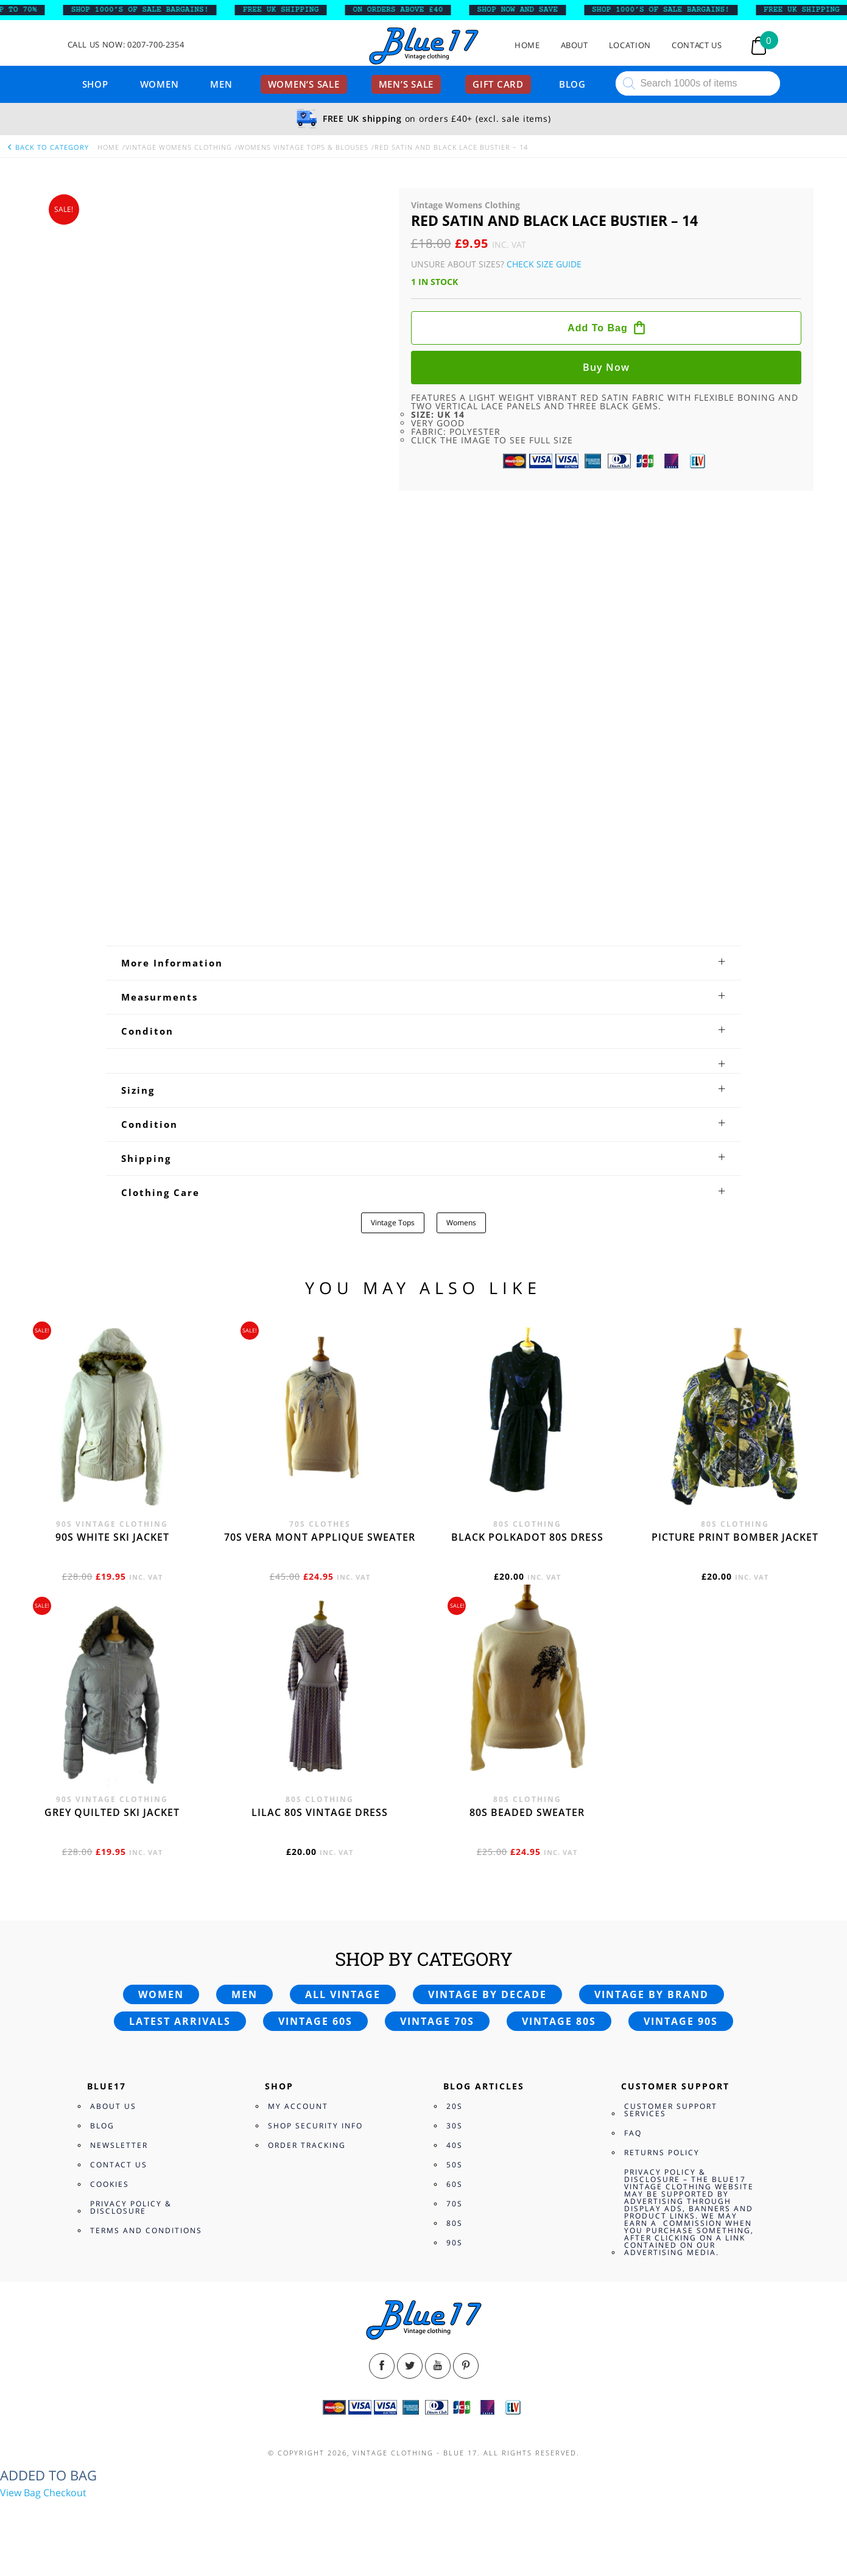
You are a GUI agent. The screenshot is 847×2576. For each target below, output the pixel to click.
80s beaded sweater (527, 1812)
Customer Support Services (670, 2110)
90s (454, 2242)
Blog (572, 84)
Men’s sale (406, 84)
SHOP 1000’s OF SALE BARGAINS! (148, 9)
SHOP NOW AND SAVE (526, 9)
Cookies (109, 2184)
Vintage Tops (393, 1222)
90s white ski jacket (112, 1537)
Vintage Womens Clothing (178, 147)
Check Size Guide (544, 264)
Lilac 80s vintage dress (319, 1812)
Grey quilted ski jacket (112, 1812)
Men (221, 84)
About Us (113, 2106)
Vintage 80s (559, 2021)
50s (454, 2164)
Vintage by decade (487, 1994)
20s (454, 2106)
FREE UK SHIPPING (289, 9)
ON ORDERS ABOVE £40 (407, 9)
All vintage (343, 1994)
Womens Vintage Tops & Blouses (303, 147)
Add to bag (598, 328)
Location (630, 45)
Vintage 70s (437, 2021)
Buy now (606, 367)
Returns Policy (662, 2152)
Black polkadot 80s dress (527, 1537)
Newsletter (119, 2145)
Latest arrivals (180, 2021)
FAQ (633, 2133)
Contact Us (697, 45)
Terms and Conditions (146, 2230)
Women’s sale (304, 84)
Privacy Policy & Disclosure (131, 2207)
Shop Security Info (315, 2125)
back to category (47, 147)
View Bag (20, 2492)
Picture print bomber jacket (735, 1537)
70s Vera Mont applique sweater (319, 1537)
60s (454, 2184)
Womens (461, 1222)
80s (454, 2223)
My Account (298, 2106)
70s (454, 2203)
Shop (95, 84)
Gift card (498, 84)
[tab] (423, 963)
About (574, 45)
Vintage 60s (315, 2021)
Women (159, 84)
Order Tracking (307, 2145)
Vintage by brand (651, 1994)
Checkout (64, 2492)
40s (454, 2145)
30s (454, 2125)
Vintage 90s (681, 2021)
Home (527, 45)
